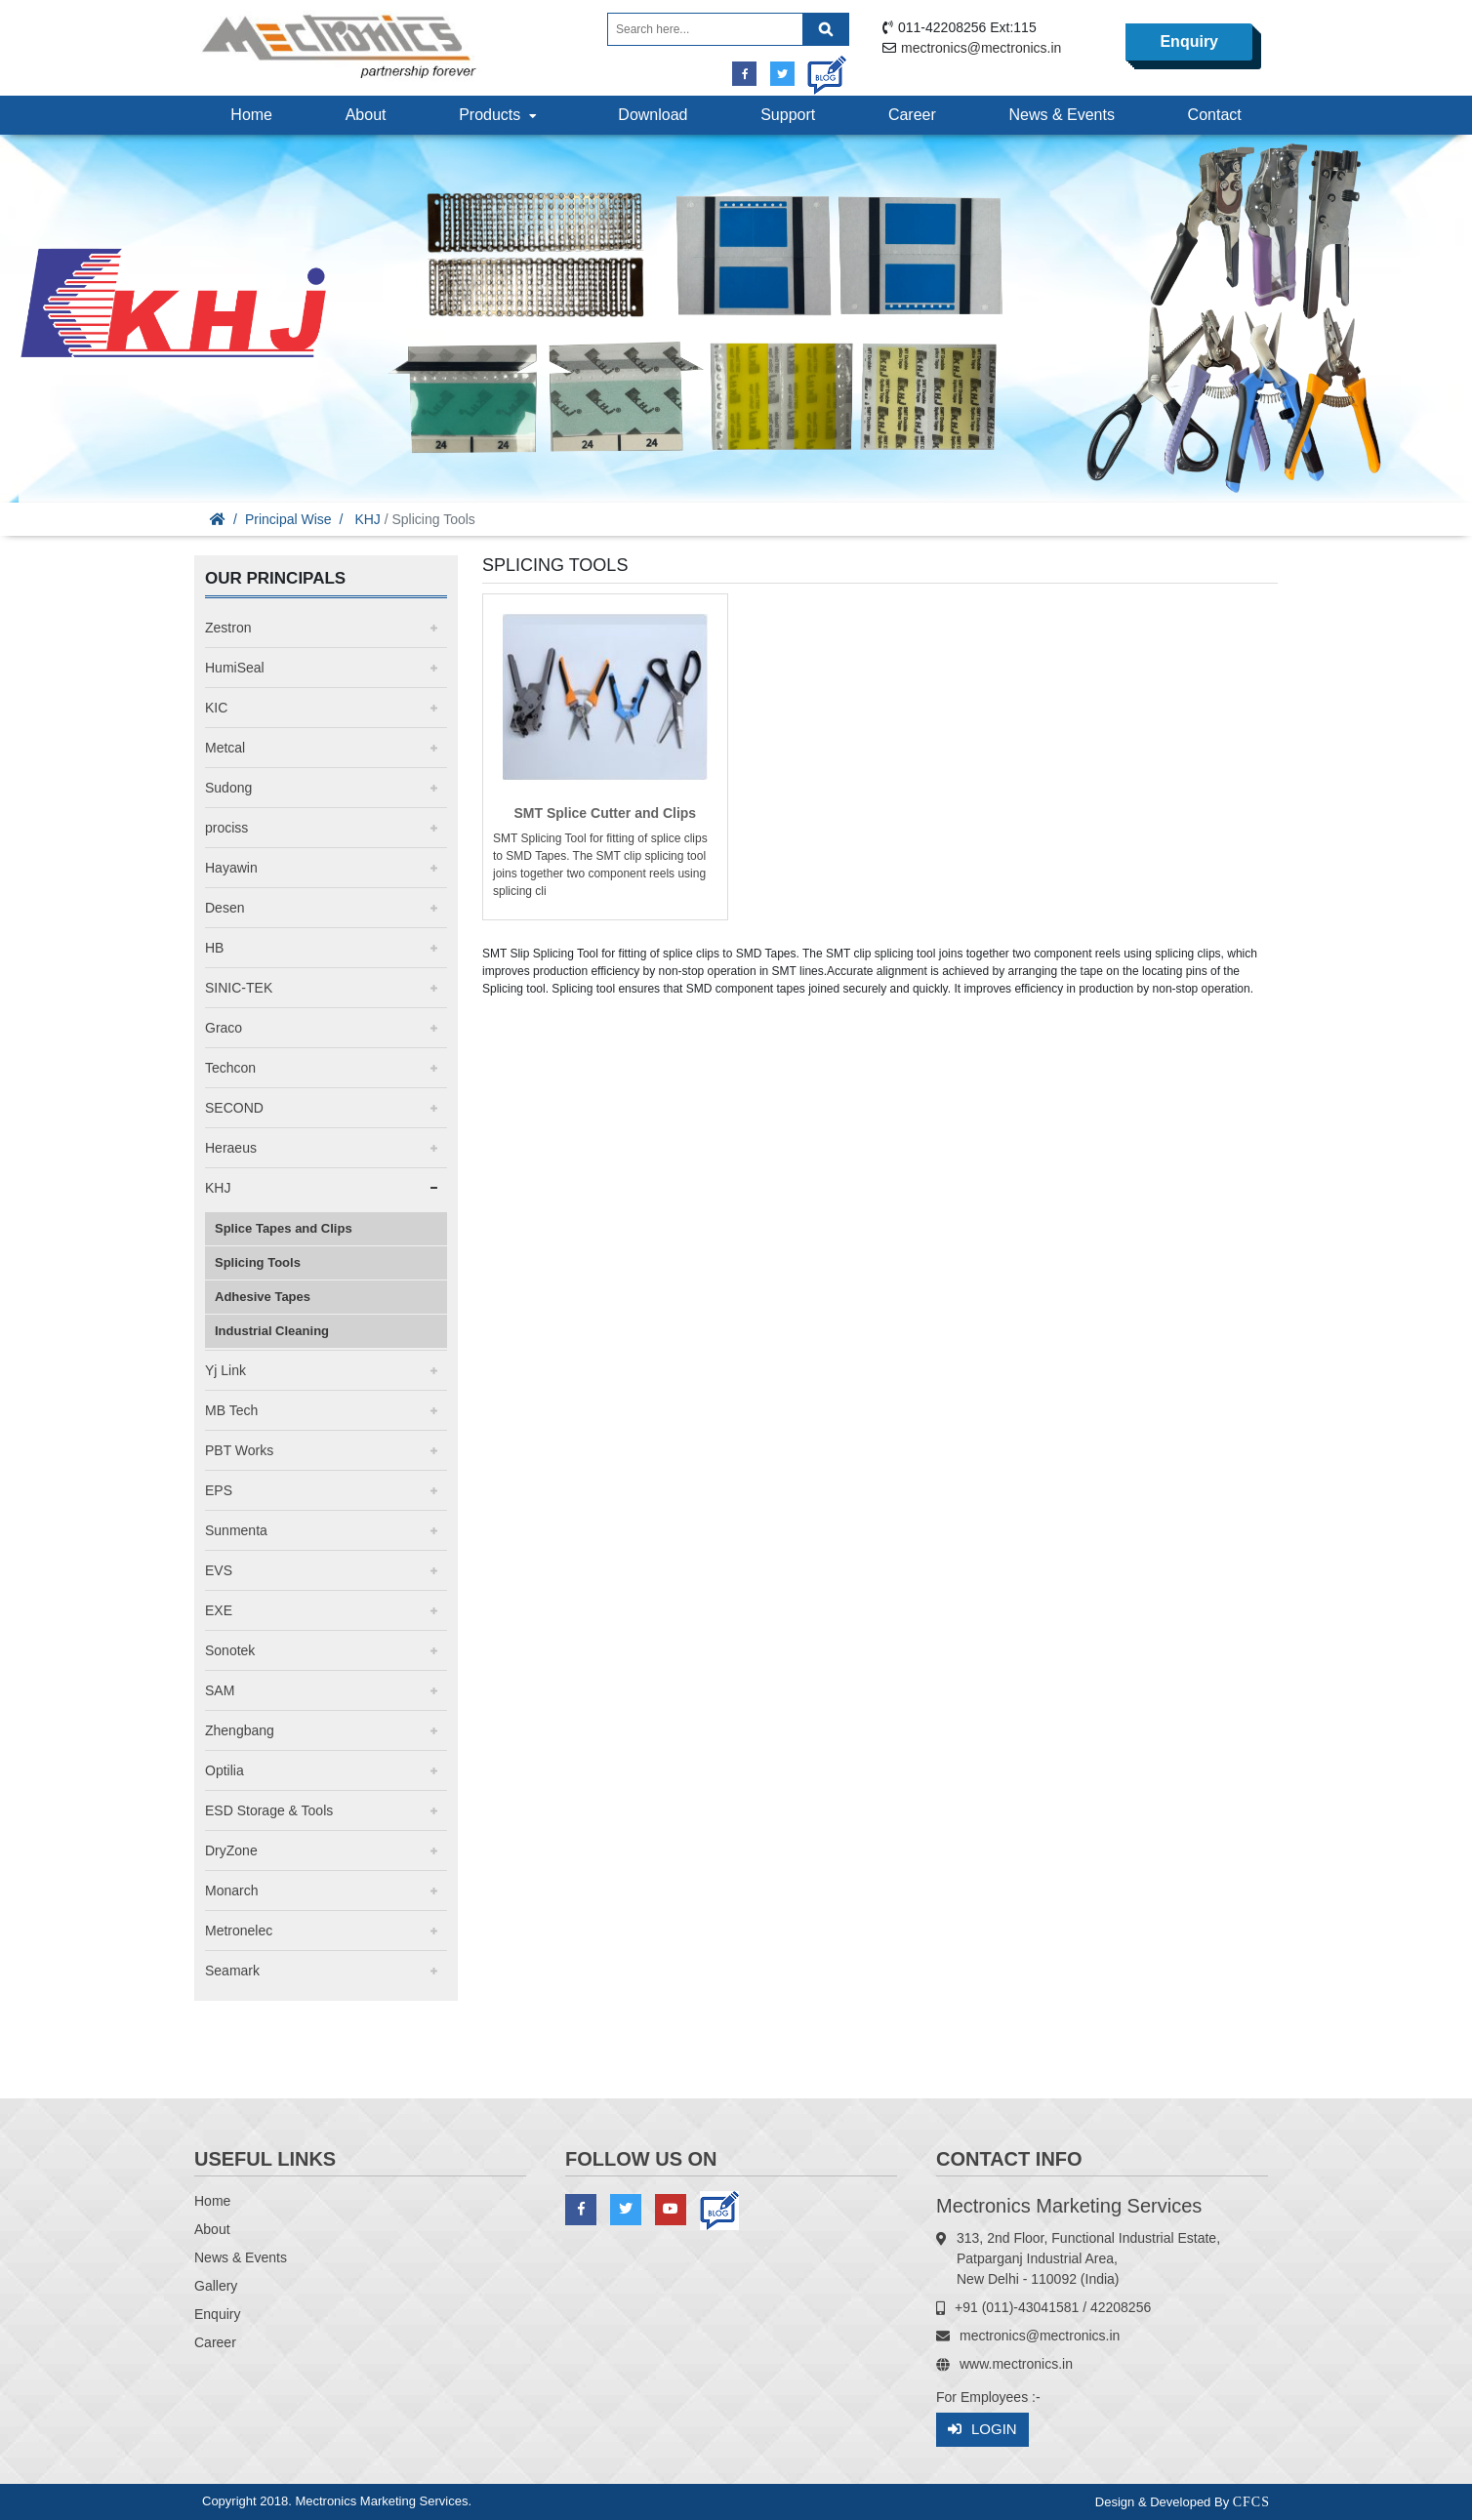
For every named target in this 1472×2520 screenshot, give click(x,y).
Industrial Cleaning (272, 1330)
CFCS (1251, 2502)
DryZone (231, 1850)
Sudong (228, 787)
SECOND (234, 1108)
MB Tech (231, 1410)
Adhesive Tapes (262, 1296)
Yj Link (225, 1370)
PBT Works (239, 1450)
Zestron (228, 627)
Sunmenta (236, 1530)
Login (982, 2429)
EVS (218, 1570)
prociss (226, 827)
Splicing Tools (258, 1262)
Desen (224, 907)
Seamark (232, 1970)
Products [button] (500, 114)
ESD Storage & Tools (269, 1810)
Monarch (231, 1890)
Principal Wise (288, 519)
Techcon (230, 1068)
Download (652, 114)
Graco (223, 1028)
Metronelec (238, 1930)
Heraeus (231, 1148)
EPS (218, 1490)
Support (787, 114)
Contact (1215, 114)
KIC (216, 707)
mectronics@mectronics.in (981, 48)
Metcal (225, 747)
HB (214, 947)
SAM (219, 1690)
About (366, 114)
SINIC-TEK (238, 988)
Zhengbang (239, 1730)
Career (912, 114)
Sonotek (230, 1650)
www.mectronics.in (1016, 2364)
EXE (218, 1610)
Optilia (224, 1770)
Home (251, 114)
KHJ (367, 519)
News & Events (1061, 114)
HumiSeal (235, 667)
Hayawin (231, 867)
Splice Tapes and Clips (283, 1228)
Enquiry (1189, 41)
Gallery (215, 2286)
